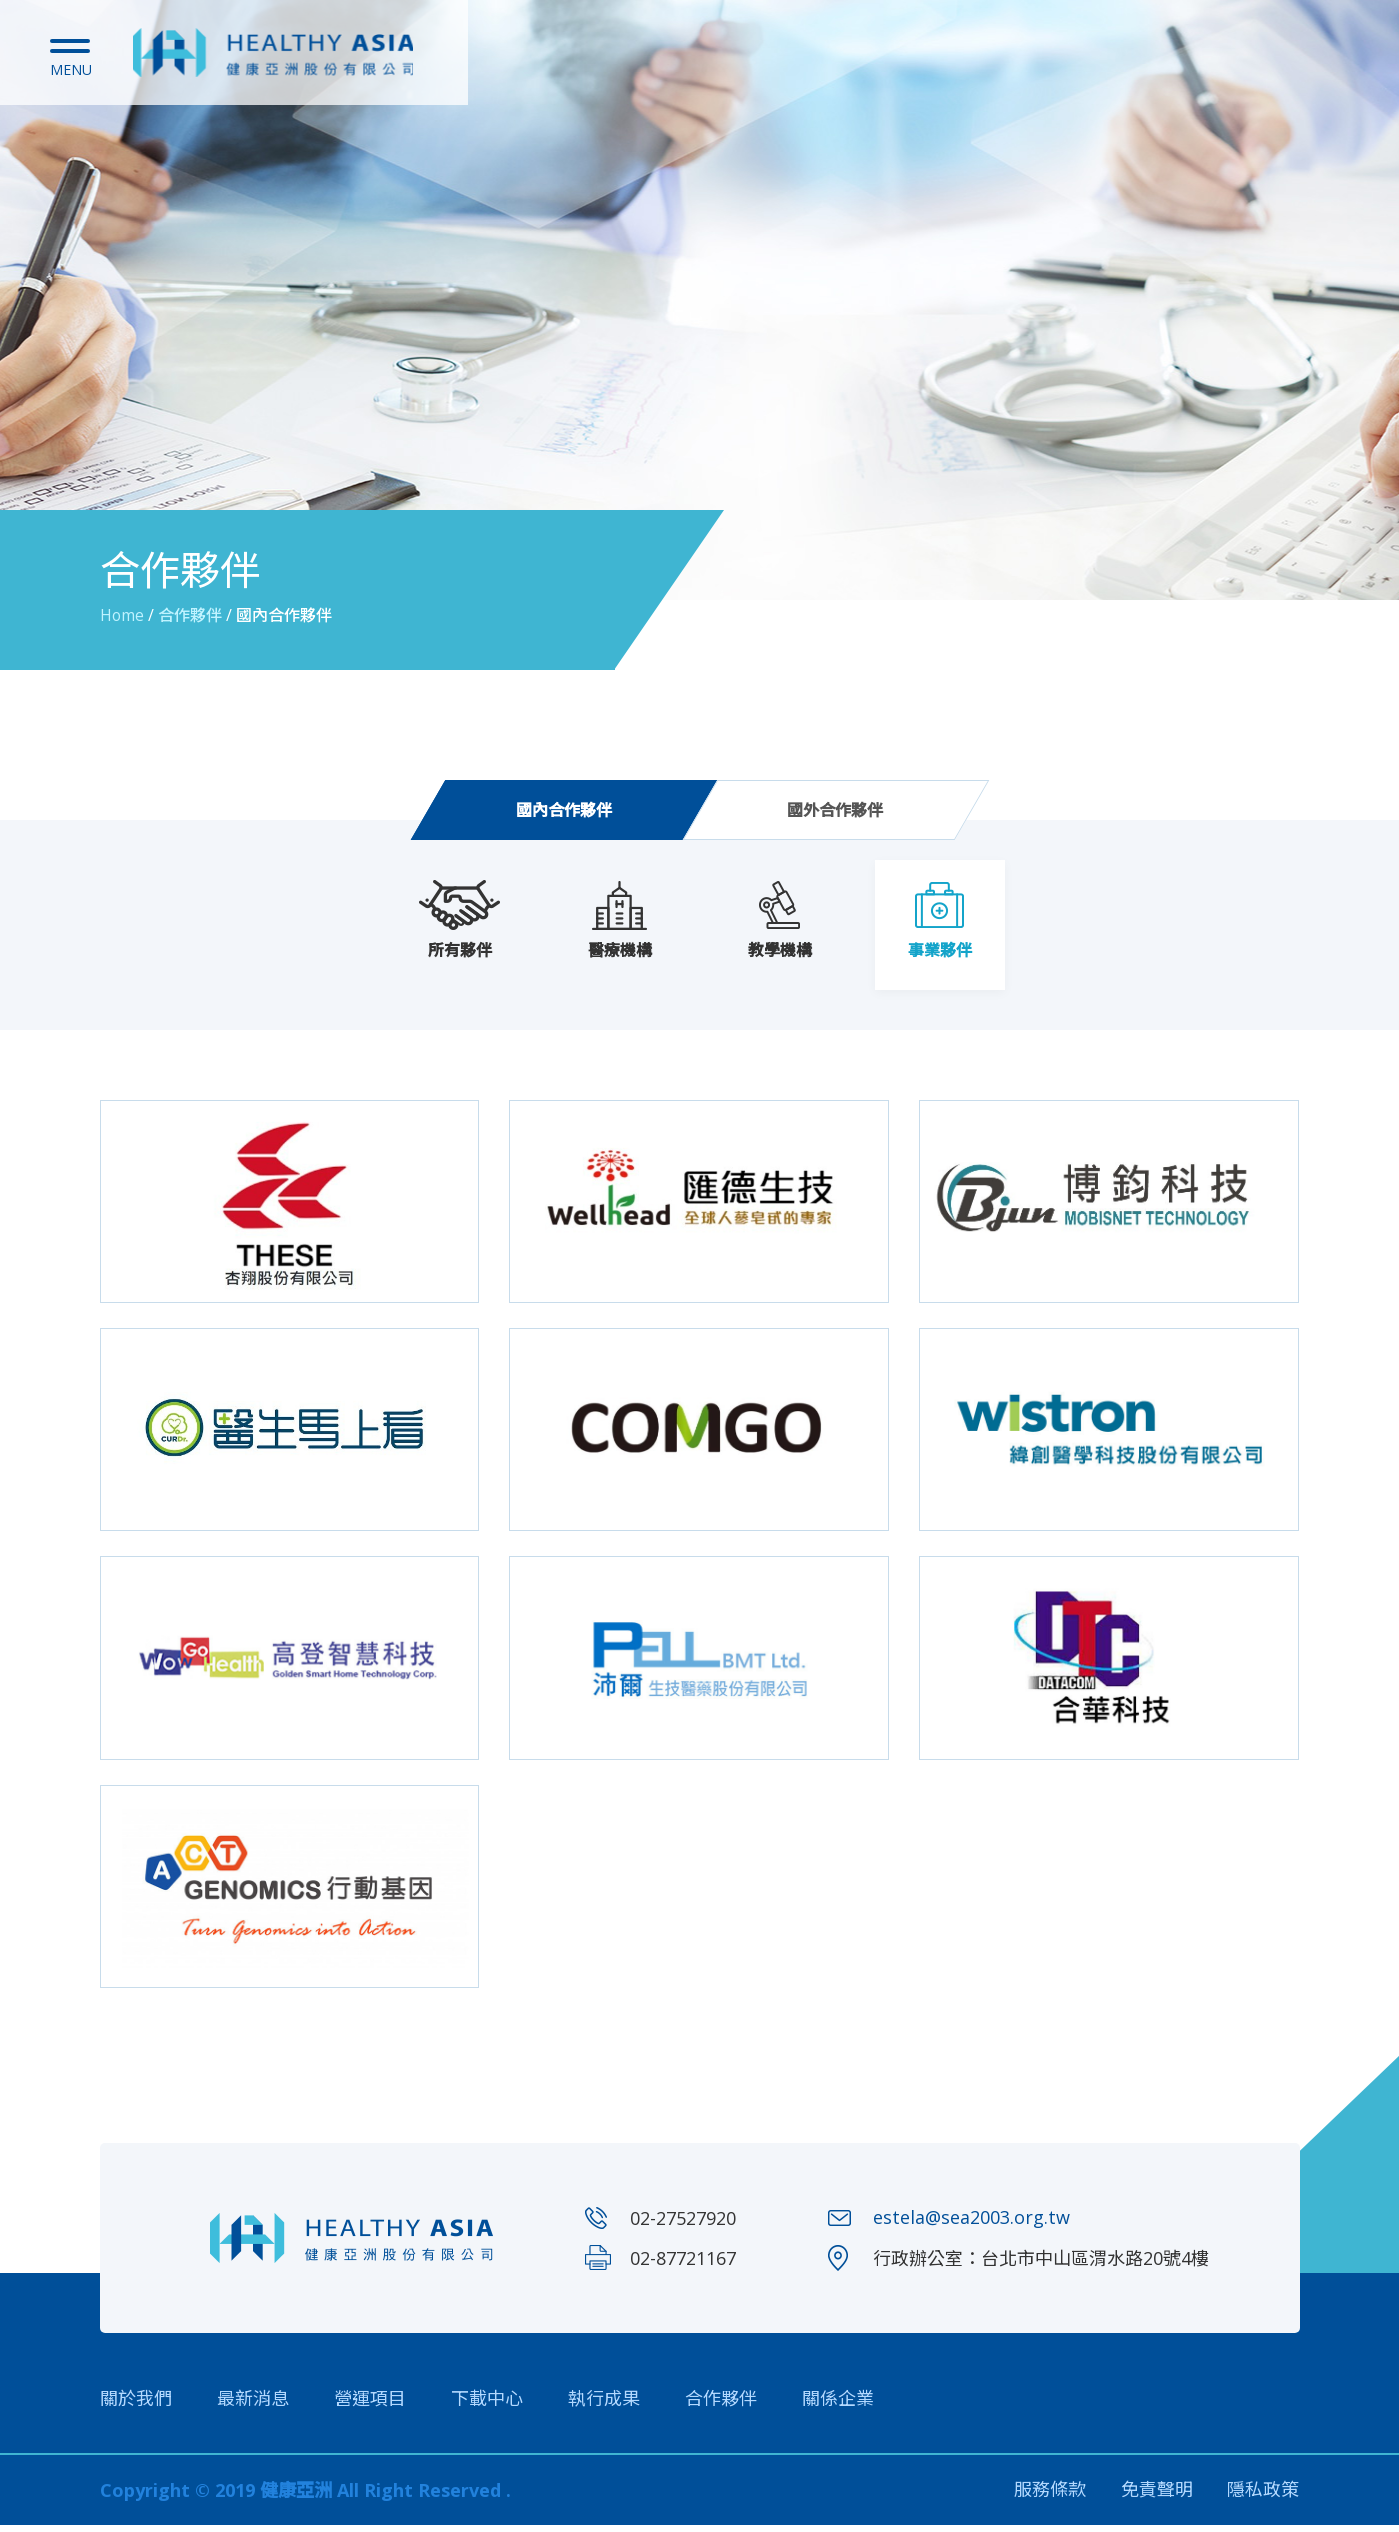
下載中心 (487, 2405)
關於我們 (136, 2405)
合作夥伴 (721, 2405)
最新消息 (253, 2405)
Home (122, 615)
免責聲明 (1157, 2497)
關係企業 (838, 2405)
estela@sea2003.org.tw (971, 2225)
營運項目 (370, 2405)
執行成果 (604, 2405)
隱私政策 (1264, 2497)
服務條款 (1050, 2497)
